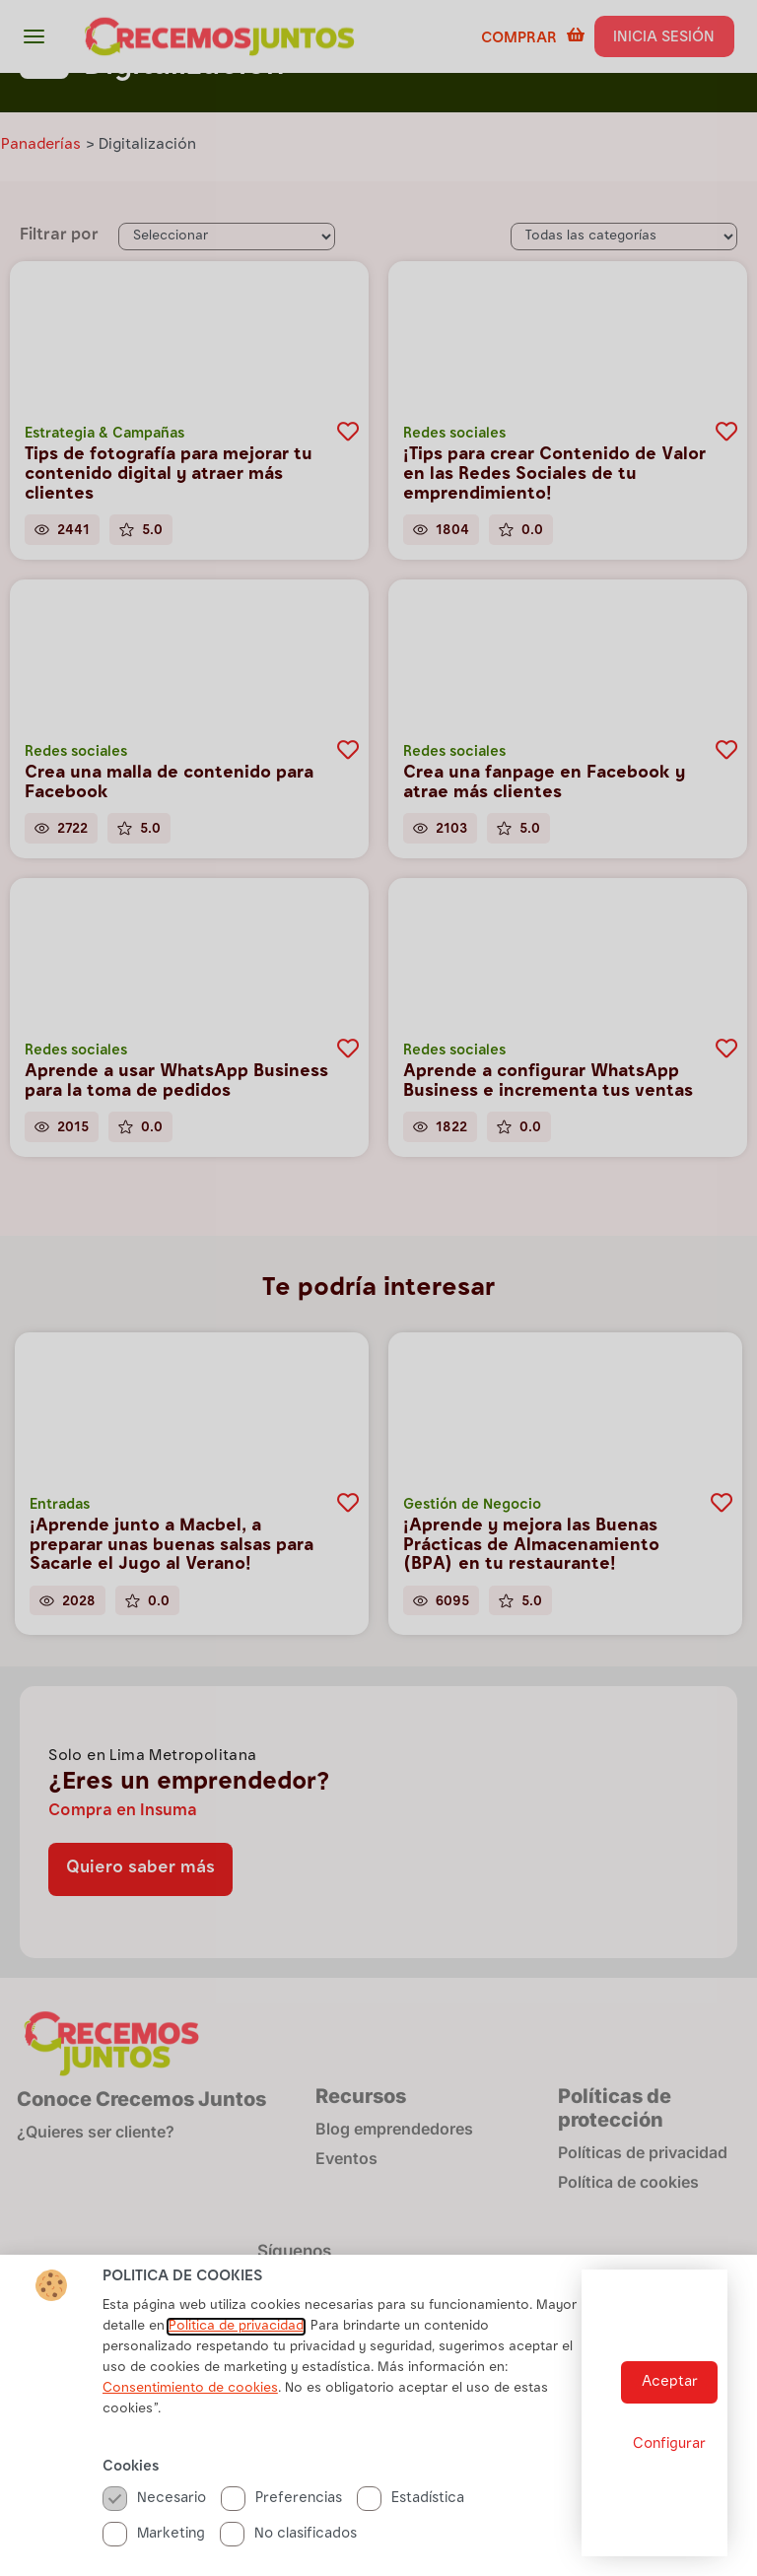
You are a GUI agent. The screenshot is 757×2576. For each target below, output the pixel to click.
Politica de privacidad (236, 2327)
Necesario (154, 2498)
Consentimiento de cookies (190, 2389)
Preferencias (281, 2498)
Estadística (410, 2498)
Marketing (154, 2534)
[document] (378, 1288)
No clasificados (288, 2534)
